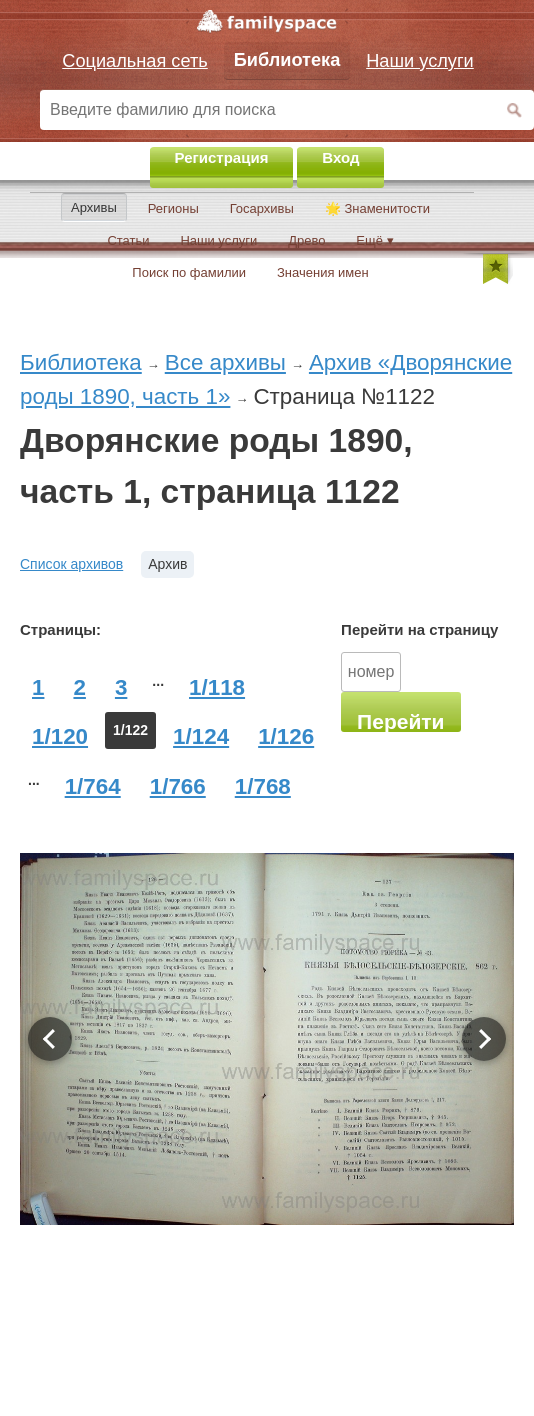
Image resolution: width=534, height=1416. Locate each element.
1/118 (217, 687)
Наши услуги (218, 240)
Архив (167, 564)
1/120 (60, 736)
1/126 (286, 736)
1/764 (93, 786)
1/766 (178, 786)
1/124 (201, 736)
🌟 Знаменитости (377, 208)
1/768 (263, 786)
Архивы (94, 207)
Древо (306, 240)
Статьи (128, 240)
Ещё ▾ (374, 240)
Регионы (173, 208)
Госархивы (262, 208)
